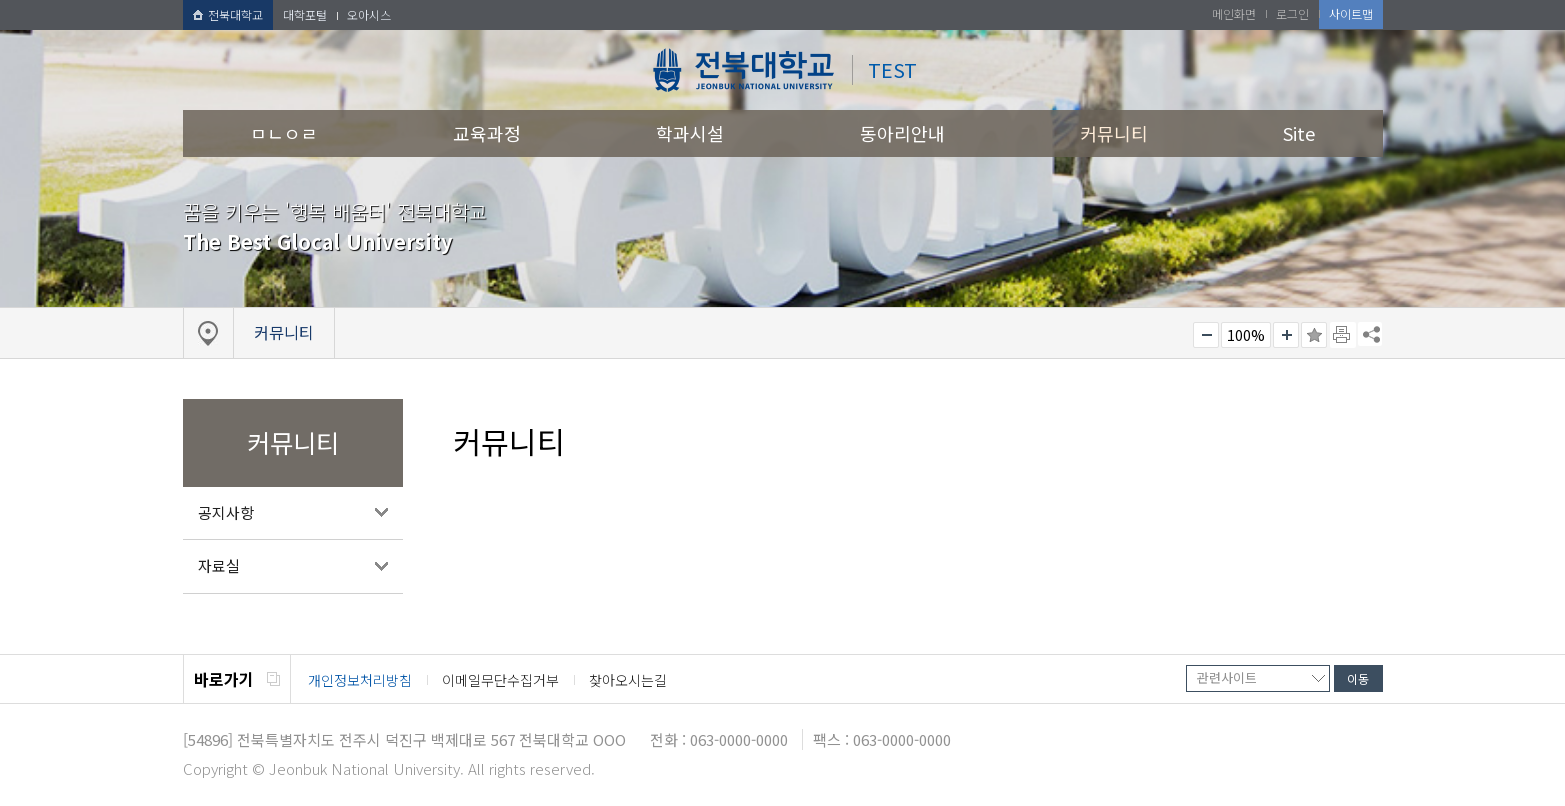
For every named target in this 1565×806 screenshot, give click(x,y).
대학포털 (305, 14)
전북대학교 (228, 14)
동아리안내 (902, 133)
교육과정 (487, 133)
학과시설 (690, 133)
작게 (1206, 335)
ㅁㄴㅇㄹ (284, 133)
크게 (1286, 335)
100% (1246, 335)
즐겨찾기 (1314, 335)
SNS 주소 (1370, 334)
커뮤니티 (1114, 133)
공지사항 (226, 512)
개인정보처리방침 (360, 680)
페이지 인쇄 (1343, 335)
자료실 (219, 565)
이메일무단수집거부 (500, 680)
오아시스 (369, 14)
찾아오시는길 (628, 680)
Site (1299, 133)
